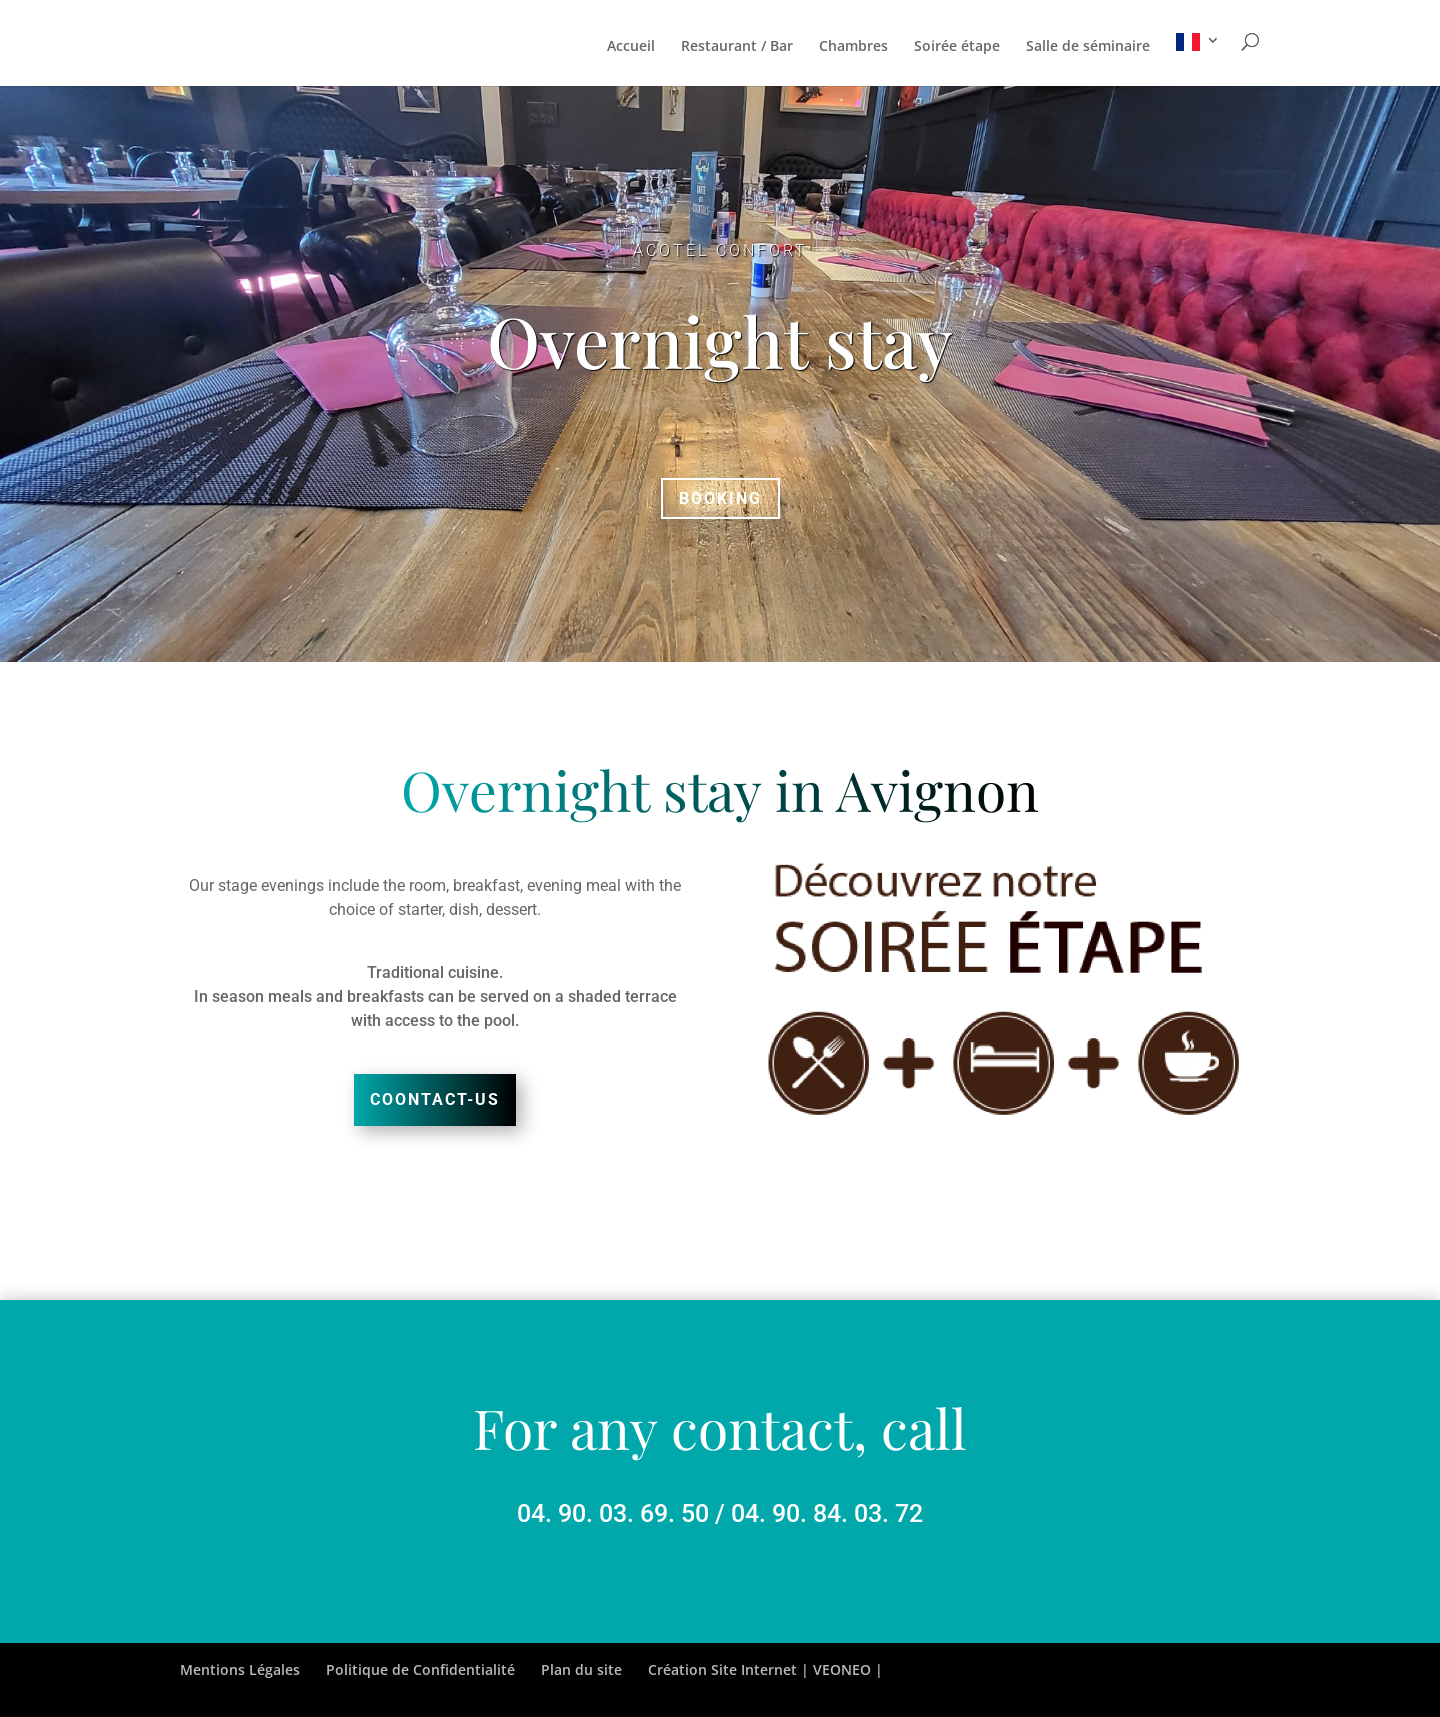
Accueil (631, 47)
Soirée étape (957, 47)
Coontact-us (435, 1099)
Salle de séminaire (1088, 47)
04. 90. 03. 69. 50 (613, 1513)
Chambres (853, 47)
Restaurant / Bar (737, 47)
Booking (720, 498)
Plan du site (581, 1669)
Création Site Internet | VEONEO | (765, 1669)
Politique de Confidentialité (420, 1669)
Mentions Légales (240, 1669)
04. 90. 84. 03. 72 (827, 1513)
